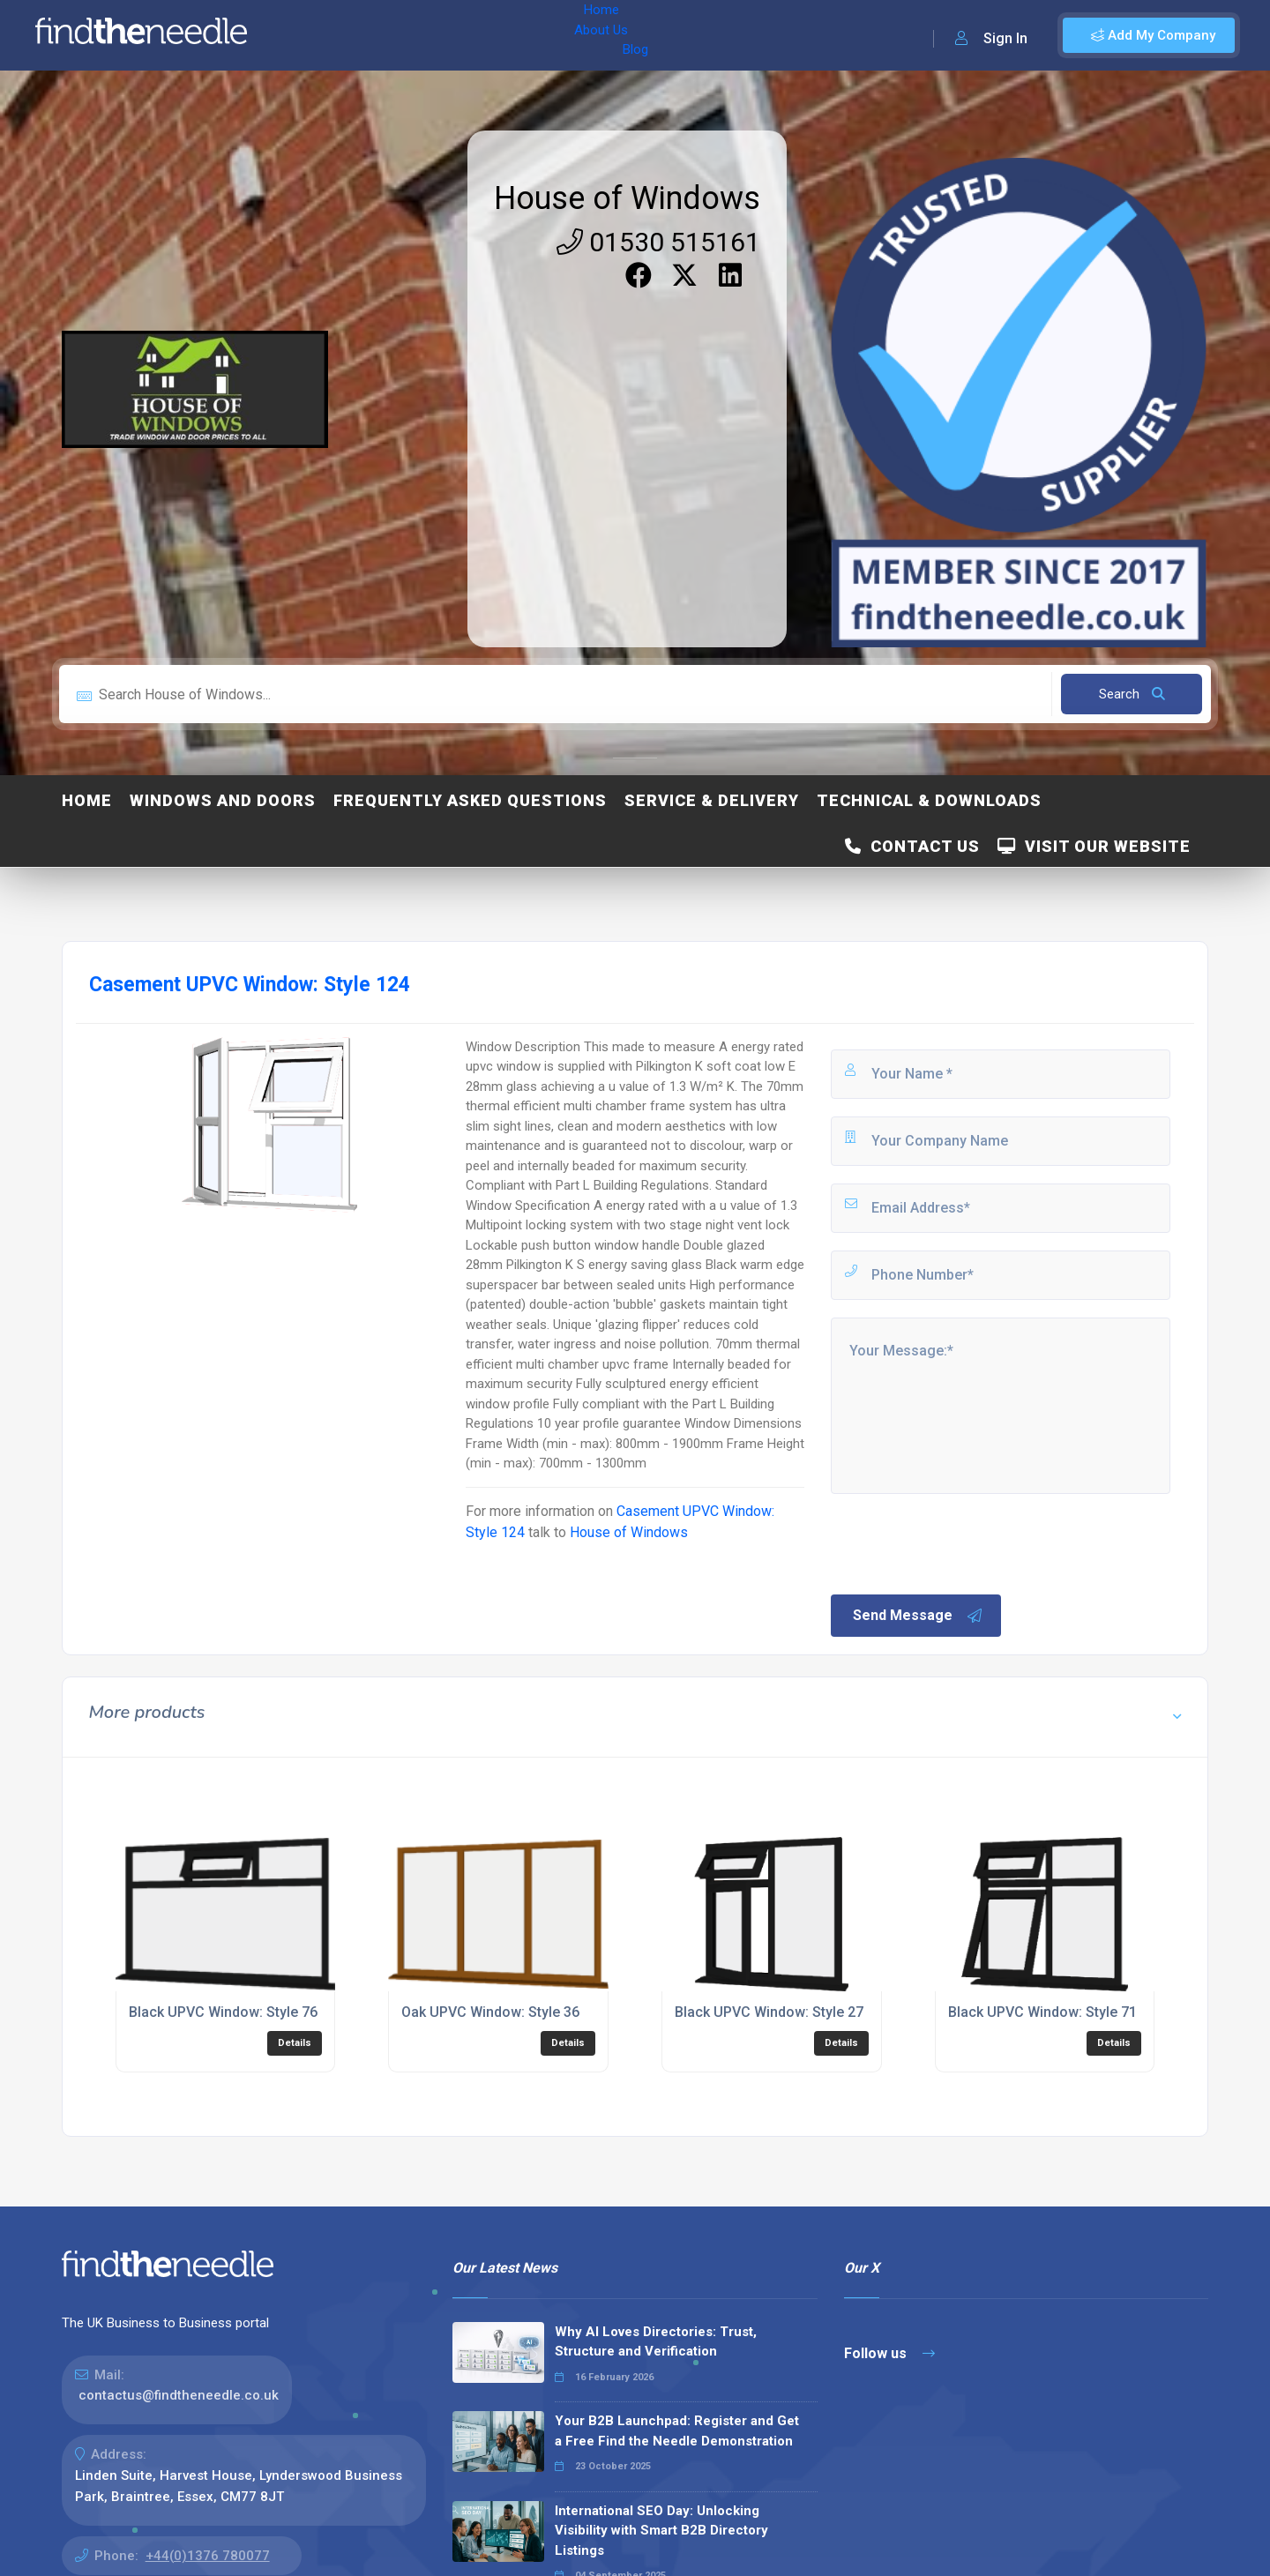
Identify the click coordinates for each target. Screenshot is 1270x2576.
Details (294, 2043)
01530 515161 (658, 242)
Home (311, 35)
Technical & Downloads (929, 800)
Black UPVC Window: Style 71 (1042, 2012)
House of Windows (627, 198)
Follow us (889, 2353)
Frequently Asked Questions (470, 800)
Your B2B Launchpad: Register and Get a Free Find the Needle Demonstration (677, 2431)
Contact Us (912, 846)
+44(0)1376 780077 (208, 2556)
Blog (440, 35)
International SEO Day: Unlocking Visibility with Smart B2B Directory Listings (661, 2530)
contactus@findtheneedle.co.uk (178, 2395)
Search (1132, 694)
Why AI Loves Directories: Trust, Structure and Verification (656, 2342)
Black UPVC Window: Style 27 (769, 2012)
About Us (378, 35)
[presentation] (962, 1542)
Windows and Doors (223, 800)
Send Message (918, 1615)
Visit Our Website (1094, 846)
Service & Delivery (711, 800)
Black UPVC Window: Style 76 (223, 2012)
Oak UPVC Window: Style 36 (490, 2012)
